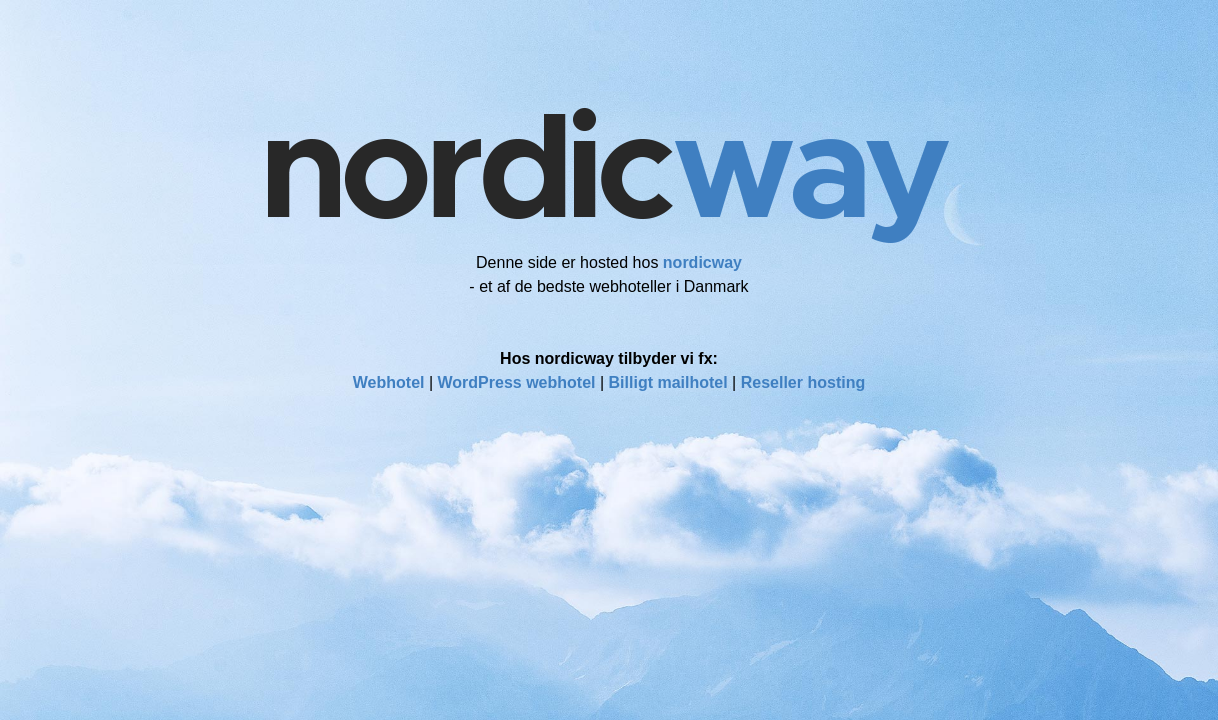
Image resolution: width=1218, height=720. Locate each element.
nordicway (702, 262)
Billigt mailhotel (668, 382)
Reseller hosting (803, 382)
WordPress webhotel (517, 382)
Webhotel (389, 382)
